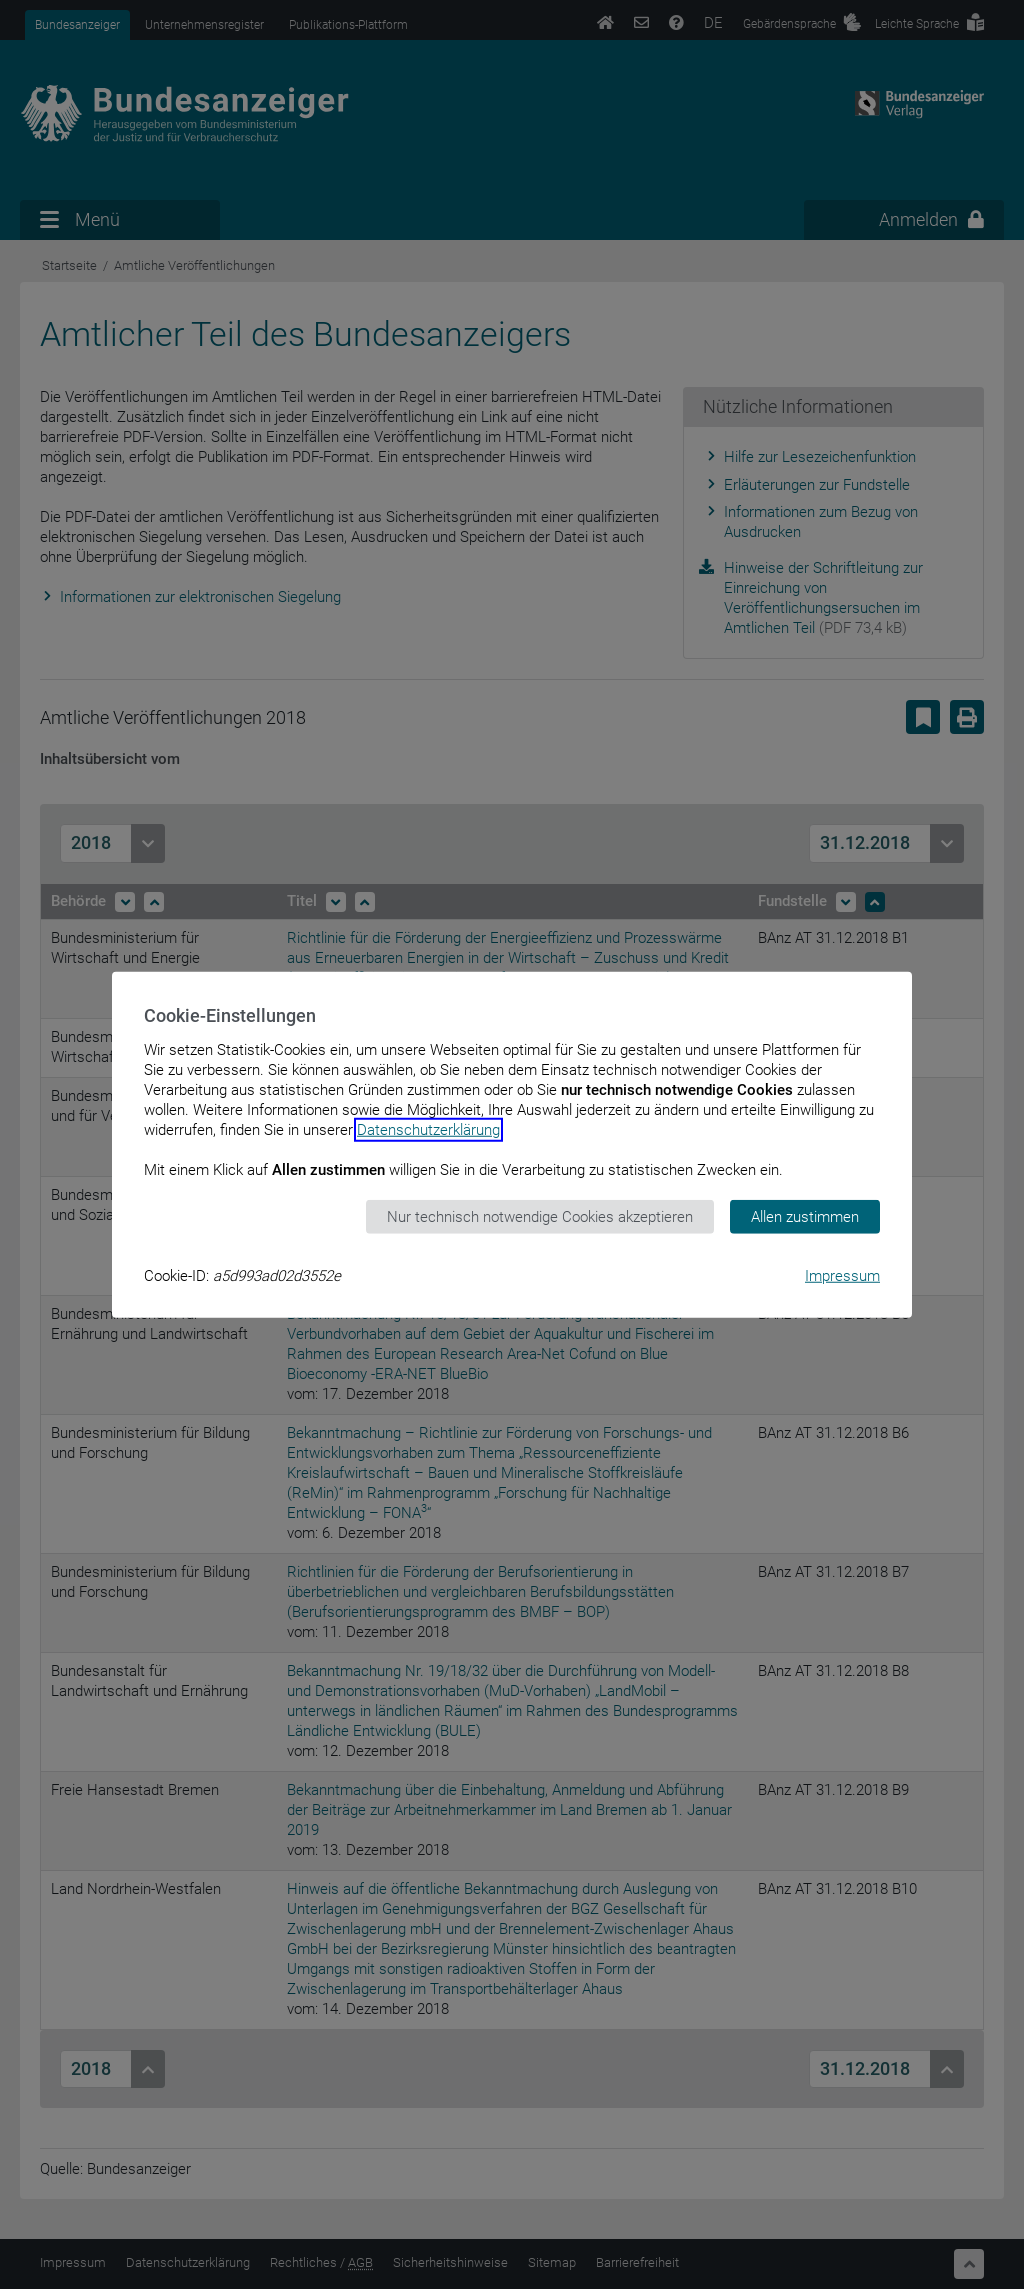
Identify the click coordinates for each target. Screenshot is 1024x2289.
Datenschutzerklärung (428, 1129)
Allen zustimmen (805, 1216)
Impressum (842, 1276)
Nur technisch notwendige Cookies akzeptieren (540, 1216)
